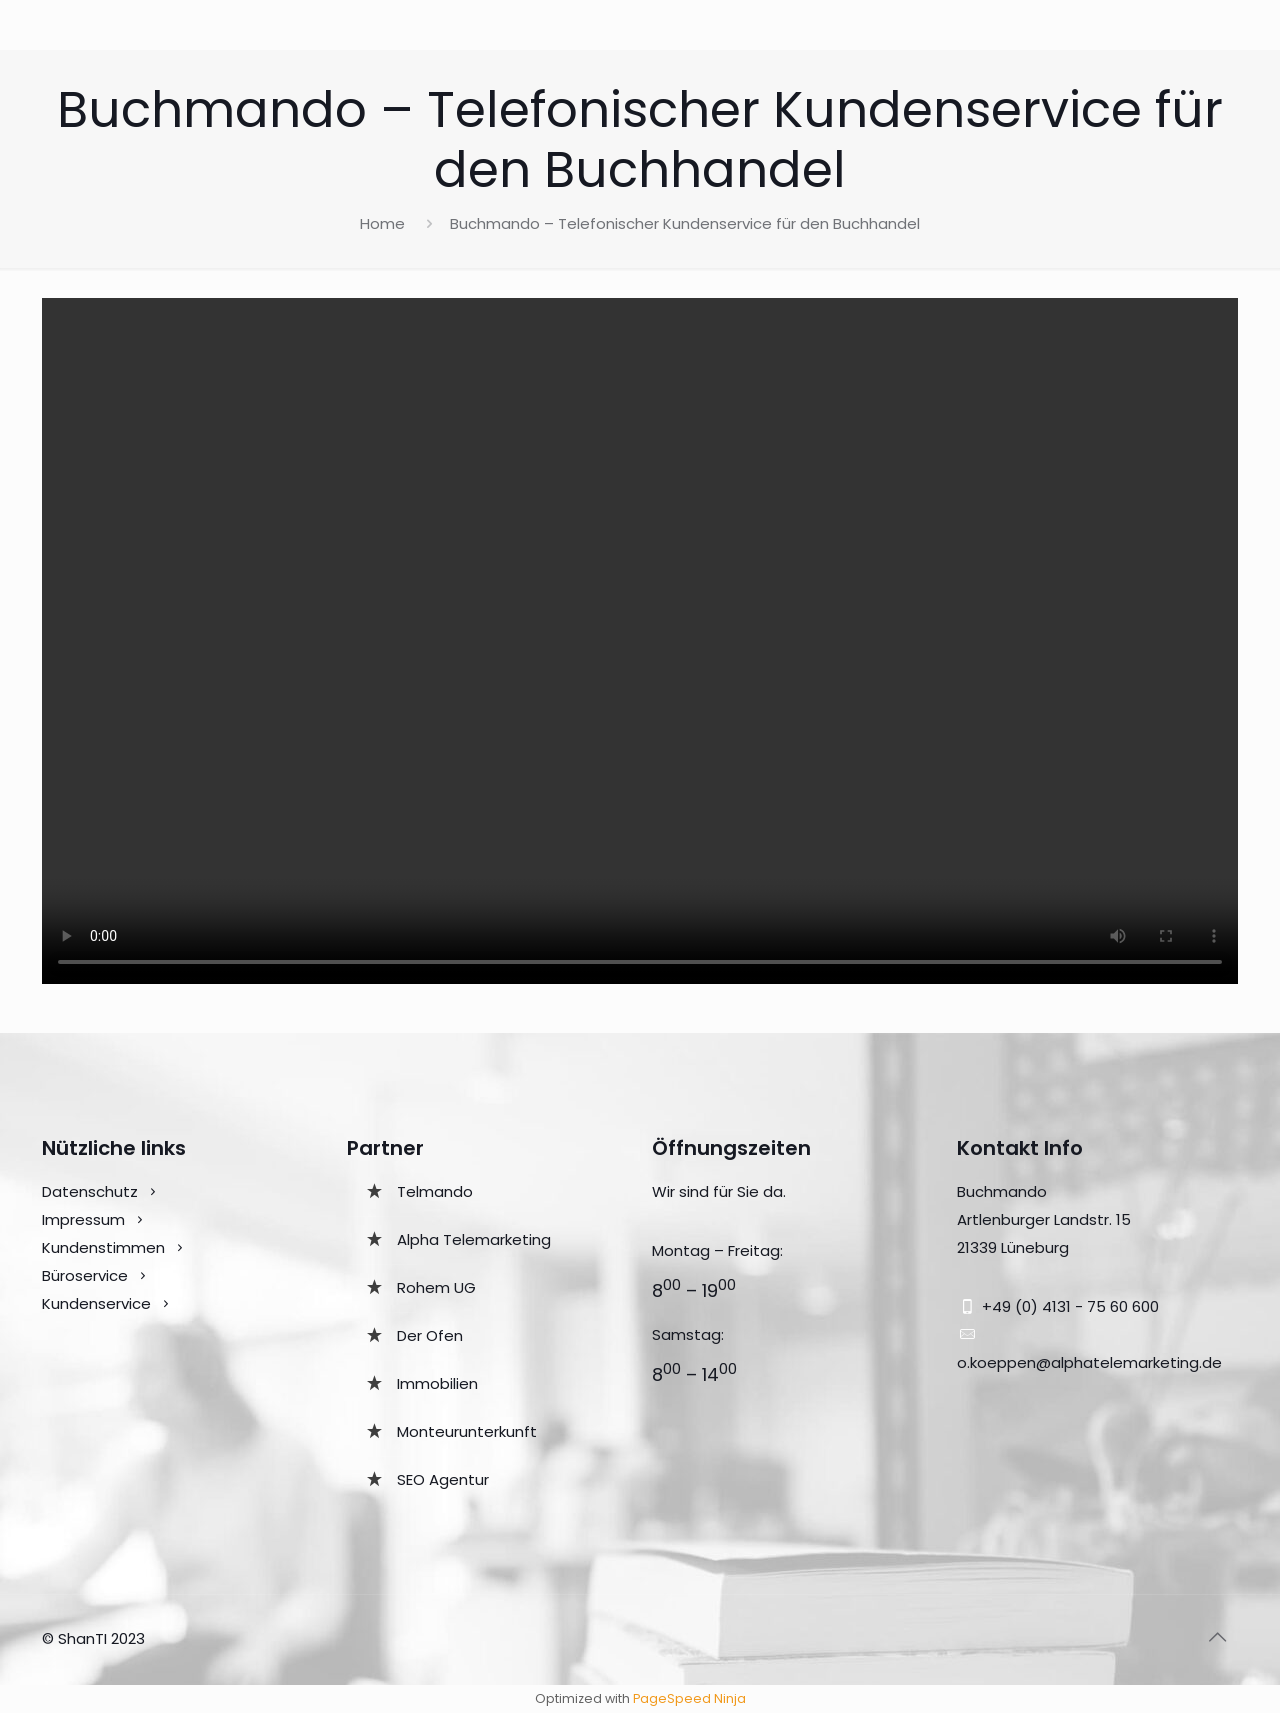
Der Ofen (430, 1335)
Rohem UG (436, 1287)
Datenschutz (90, 1191)
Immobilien (437, 1383)
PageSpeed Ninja (689, 1698)
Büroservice (85, 1275)
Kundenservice (98, 1303)
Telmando (435, 1191)
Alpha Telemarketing (474, 1239)
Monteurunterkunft (467, 1431)
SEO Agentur (443, 1479)
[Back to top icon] (1217, 1637)
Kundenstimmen (103, 1247)
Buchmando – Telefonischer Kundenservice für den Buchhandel (685, 223)
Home (382, 223)
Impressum (83, 1219)
